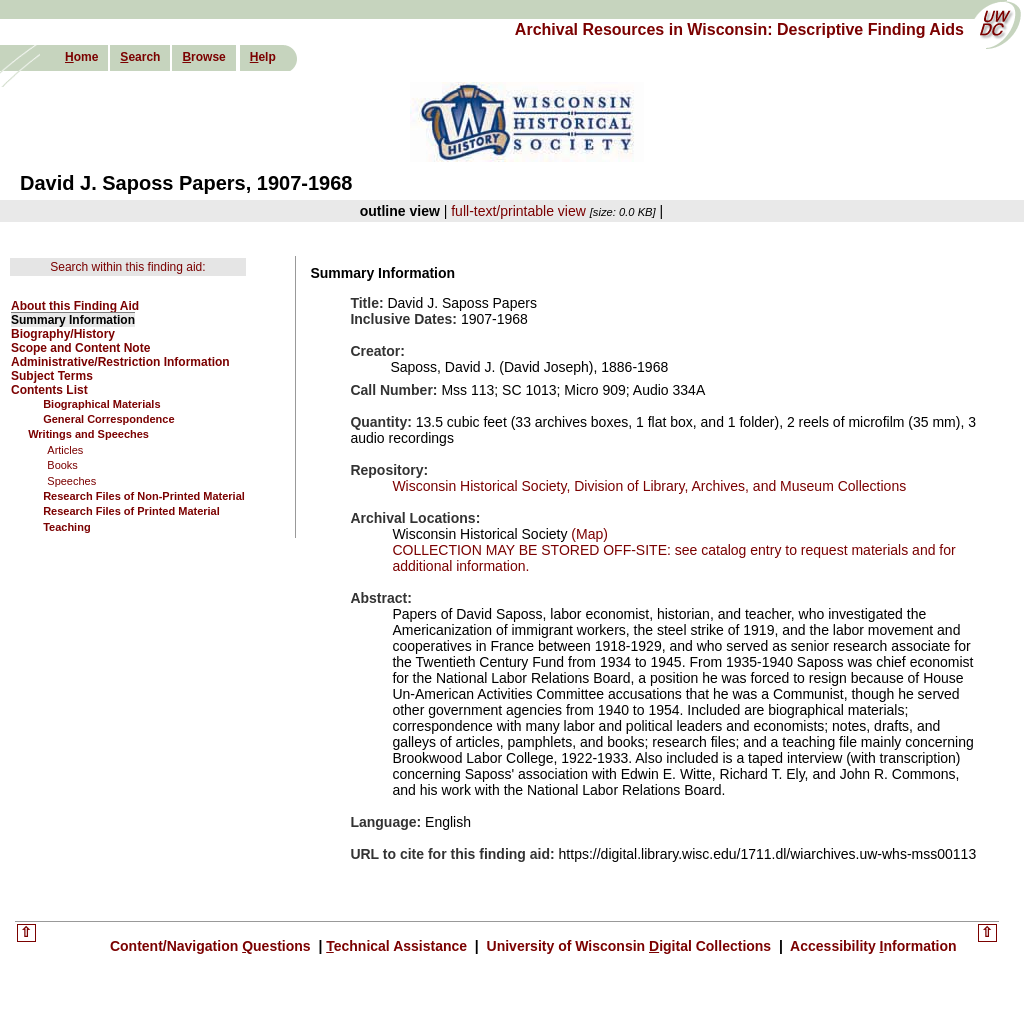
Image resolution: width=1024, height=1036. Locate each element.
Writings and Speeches (88, 434)
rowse (203, 57)
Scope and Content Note (80, 348)
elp (263, 57)
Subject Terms (52, 376)
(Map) (587, 534)
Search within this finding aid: (127, 267)
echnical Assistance (398, 946)
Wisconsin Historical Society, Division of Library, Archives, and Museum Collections (649, 486)
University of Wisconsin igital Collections (629, 946)
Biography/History (63, 334)
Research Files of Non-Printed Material (144, 496)
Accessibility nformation (872, 946)
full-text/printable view (518, 211)
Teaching (66, 527)
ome (81, 57)
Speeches (71, 481)
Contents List (49, 390)
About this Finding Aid (75, 306)
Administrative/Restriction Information (120, 362)
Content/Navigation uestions (212, 946)
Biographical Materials (101, 404)
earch (140, 57)
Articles (65, 450)
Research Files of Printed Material (131, 511)
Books (62, 465)
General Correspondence (108, 419)
